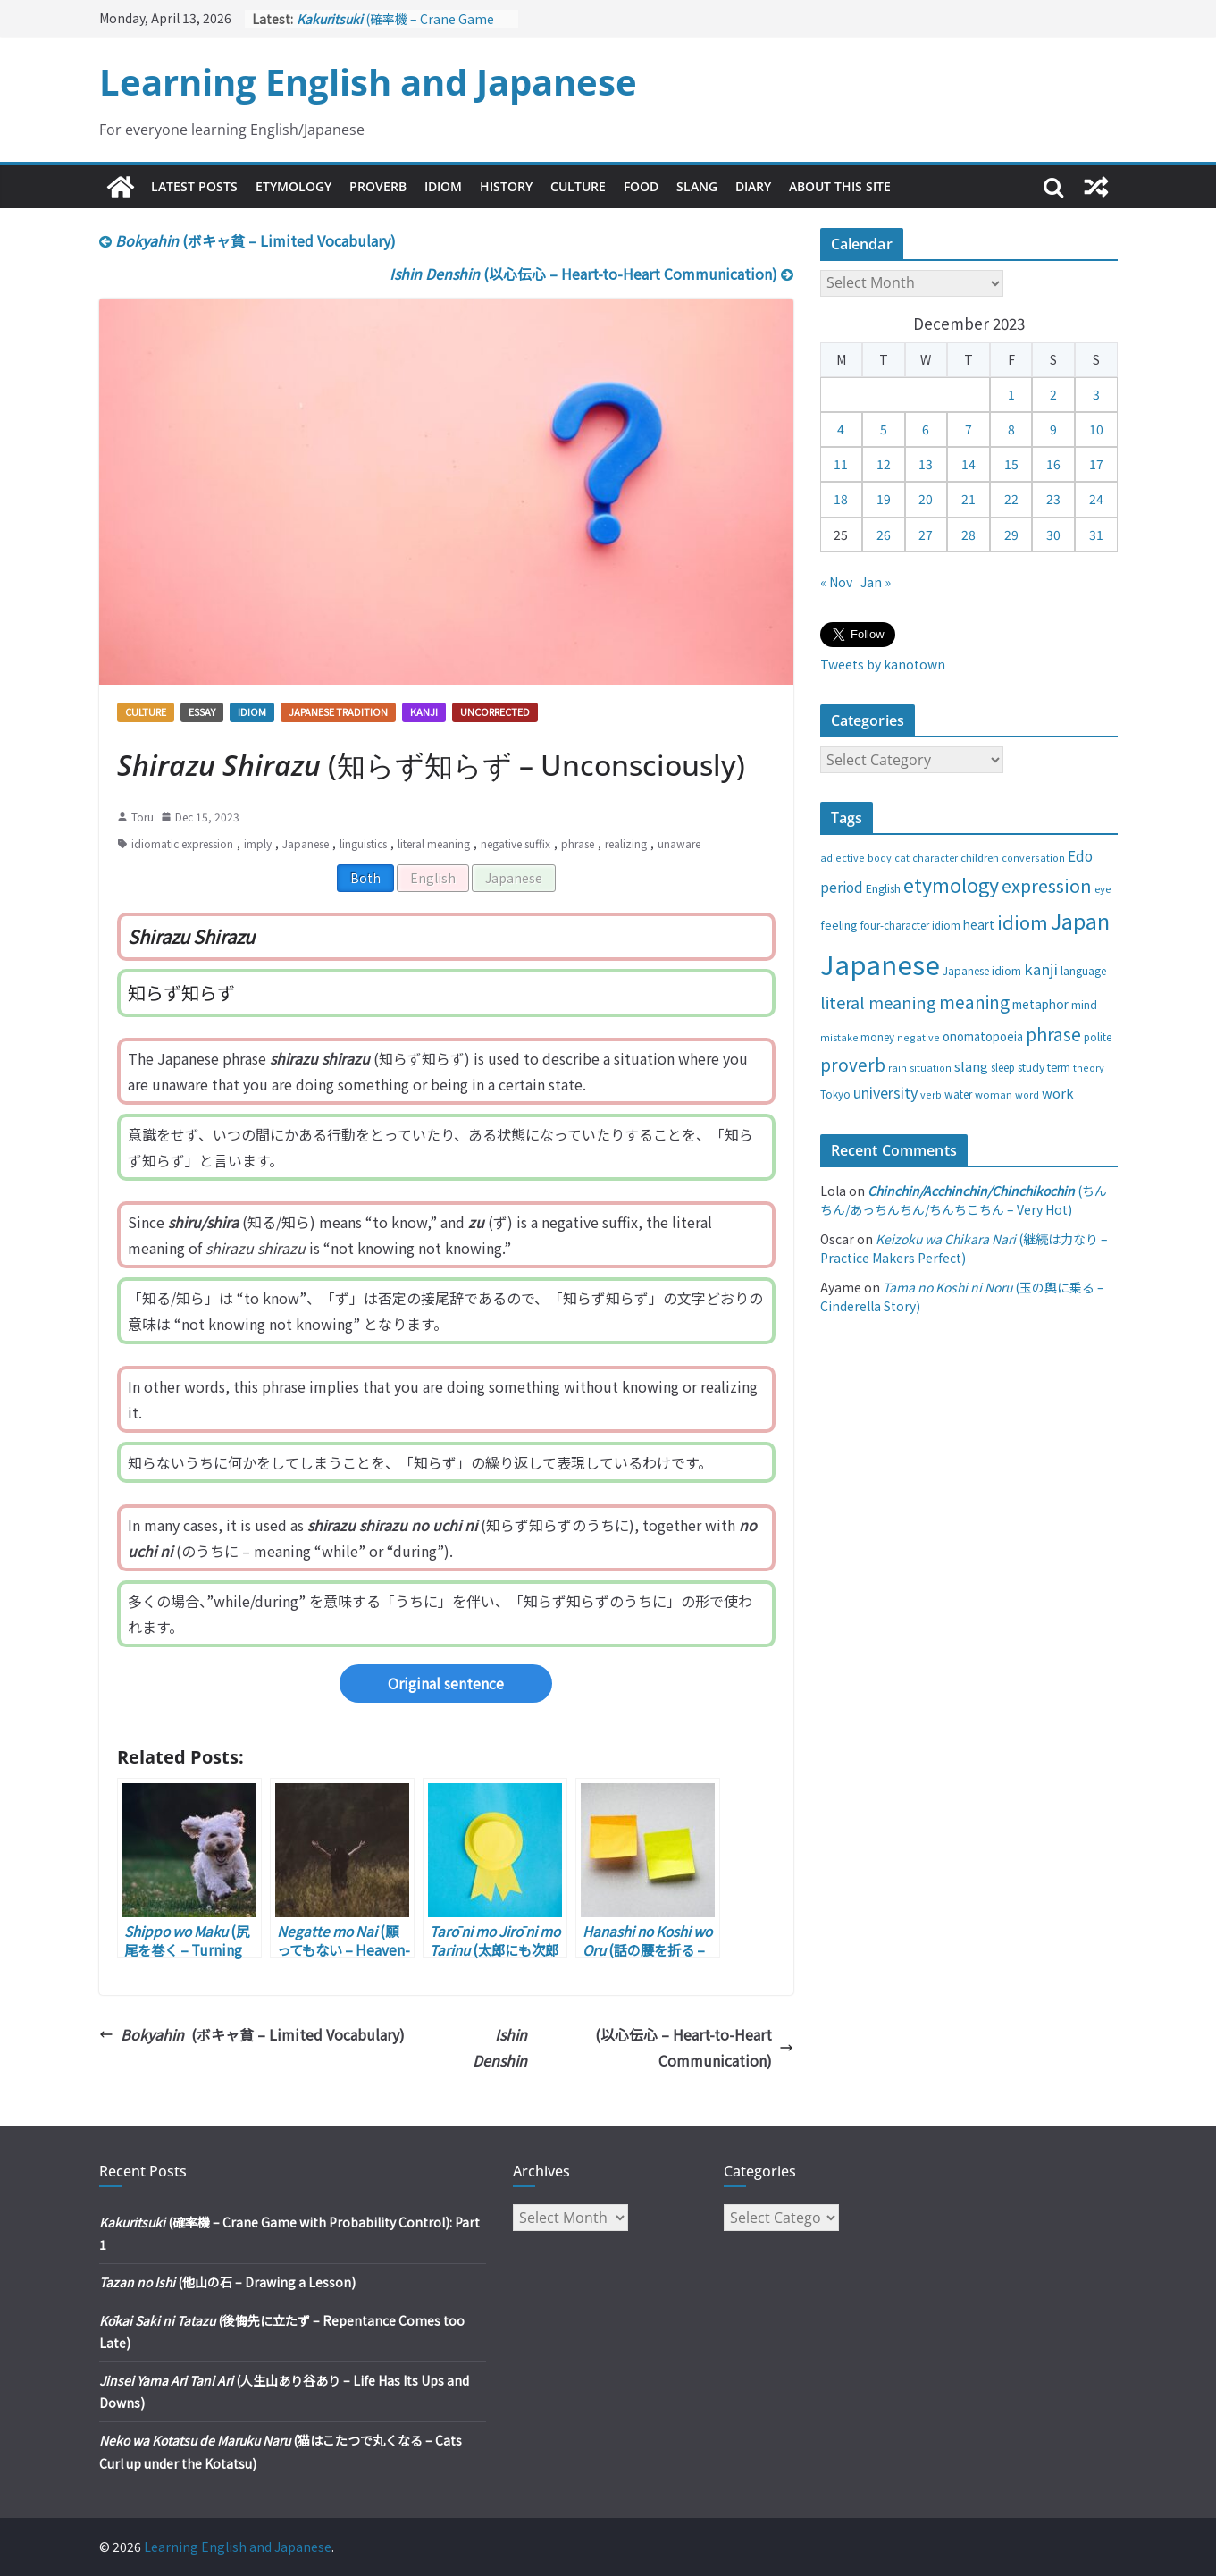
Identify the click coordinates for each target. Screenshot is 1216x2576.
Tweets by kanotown (882, 664)
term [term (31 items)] (1058, 1067)
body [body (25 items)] (880, 857)
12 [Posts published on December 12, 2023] (883, 464)
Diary (753, 186)
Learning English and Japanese (368, 81)
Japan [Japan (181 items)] (1080, 920)
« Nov (836, 582)
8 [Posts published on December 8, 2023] (1011, 429)
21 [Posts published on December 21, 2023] (968, 499)
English (433, 878)
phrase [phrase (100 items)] (1053, 1034)
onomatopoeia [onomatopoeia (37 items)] (983, 1036)
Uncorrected (495, 711)
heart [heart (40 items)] (978, 924)
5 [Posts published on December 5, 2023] (883, 429)
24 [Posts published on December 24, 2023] (1096, 499)
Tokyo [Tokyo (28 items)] (835, 1094)
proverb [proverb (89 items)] (852, 1064)
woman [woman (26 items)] (993, 1094)
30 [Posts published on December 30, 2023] (1053, 534)
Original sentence (446, 1683)
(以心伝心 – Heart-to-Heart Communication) (591, 273)
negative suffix (515, 843)
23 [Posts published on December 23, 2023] (1053, 499)
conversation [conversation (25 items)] (1033, 857)
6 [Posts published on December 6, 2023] (925, 429)
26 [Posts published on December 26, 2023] (883, 534)
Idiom (443, 186)
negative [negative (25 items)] (918, 1037)
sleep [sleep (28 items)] (1003, 1067)
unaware (679, 843)
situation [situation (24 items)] (931, 1067)
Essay (202, 711)
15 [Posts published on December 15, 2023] (1011, 464)
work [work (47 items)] (1058, 1092)
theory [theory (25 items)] (1088, 1067)
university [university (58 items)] (885, 1092)
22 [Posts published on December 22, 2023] (1011, 499)
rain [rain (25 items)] (897, 1067)
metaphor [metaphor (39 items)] (1040, 1004)
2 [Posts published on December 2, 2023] (1053, 394)
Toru (142, 816)
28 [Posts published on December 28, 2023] (968, 534)
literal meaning (434, 843)
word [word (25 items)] (1027, 1094)
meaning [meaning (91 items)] (974, 1001)
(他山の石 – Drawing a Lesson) (227, 2282)
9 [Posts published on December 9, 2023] (1053, 429)
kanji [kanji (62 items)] (1041, 969)
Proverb (378, 186)
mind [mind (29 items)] (1084, 1004)
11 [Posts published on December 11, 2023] (841, 464)
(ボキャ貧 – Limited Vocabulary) (247, 240)
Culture (578, 186)
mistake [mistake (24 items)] (839, 1037)
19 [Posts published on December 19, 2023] (883, 499)
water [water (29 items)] (958, 1093)
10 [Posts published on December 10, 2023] (1096, 429)
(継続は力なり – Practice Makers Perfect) (964, 1248)
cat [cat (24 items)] (902, 857)
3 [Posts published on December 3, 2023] (1096, 394)
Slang (696, 186)
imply (258, 843)
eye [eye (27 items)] (1102, 888)
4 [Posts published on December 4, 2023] (840, 429)
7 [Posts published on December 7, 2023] (968, 429)
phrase (577, 843)
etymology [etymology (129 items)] (951, 884)
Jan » (875, 582)
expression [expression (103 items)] (1047, 885)
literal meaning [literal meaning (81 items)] (878, 1002)
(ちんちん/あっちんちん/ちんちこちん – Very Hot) (963, 1200)
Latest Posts (194, 186)
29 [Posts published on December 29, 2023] (1011, 534)
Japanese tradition (338, 711)
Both (365, 878)
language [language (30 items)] (1083, 970)
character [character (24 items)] (935, 857)
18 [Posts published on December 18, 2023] (841, 499)
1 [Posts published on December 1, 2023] (1011, 394)
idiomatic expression (182, 843)
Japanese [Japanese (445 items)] (880, 963)
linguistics (363, 843)
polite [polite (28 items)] (1097, 1037)
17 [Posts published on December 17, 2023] (1096, 464)
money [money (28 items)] (877, 1037)
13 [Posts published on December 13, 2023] (925, 464)
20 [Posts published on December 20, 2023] (925, 499)
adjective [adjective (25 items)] (842, 857)
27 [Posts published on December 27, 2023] (925, 534)
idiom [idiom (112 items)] (1022, 921)
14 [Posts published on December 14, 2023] (968, 464)
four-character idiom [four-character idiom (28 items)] (910, 925)
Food (641, 186)
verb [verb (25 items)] (931, 1094)
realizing (626, 843)
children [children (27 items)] (979, 857)
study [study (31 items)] (1031, 1067)
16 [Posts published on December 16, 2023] (1053, 464)
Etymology (293, 186)
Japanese (305, 843)
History (506, 186)
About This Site (840, 186)
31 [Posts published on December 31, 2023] (1096, 534)
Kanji (424, 711)
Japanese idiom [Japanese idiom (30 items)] (982, 970)
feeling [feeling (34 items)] (839, 924)
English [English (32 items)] (883, 888)
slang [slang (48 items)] (971, 1065)
